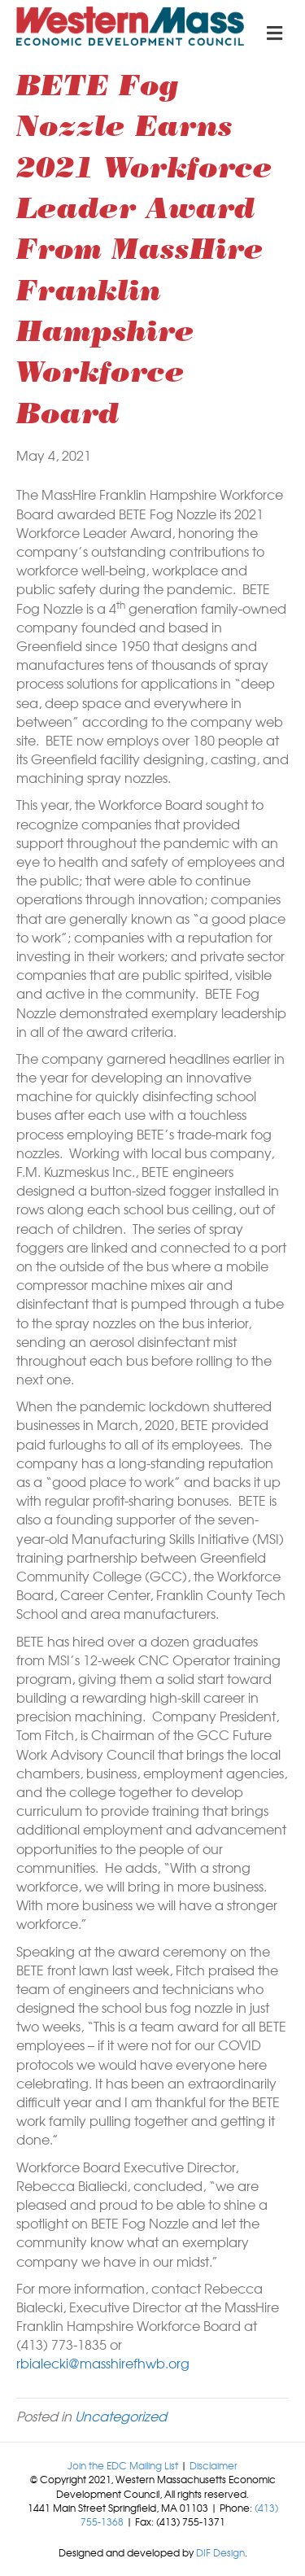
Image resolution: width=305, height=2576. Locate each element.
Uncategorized (121, 2415)
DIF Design (220, 2552)
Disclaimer (213, 2465)
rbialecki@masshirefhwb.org (103, 2363)
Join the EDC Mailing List (123, 2465)
